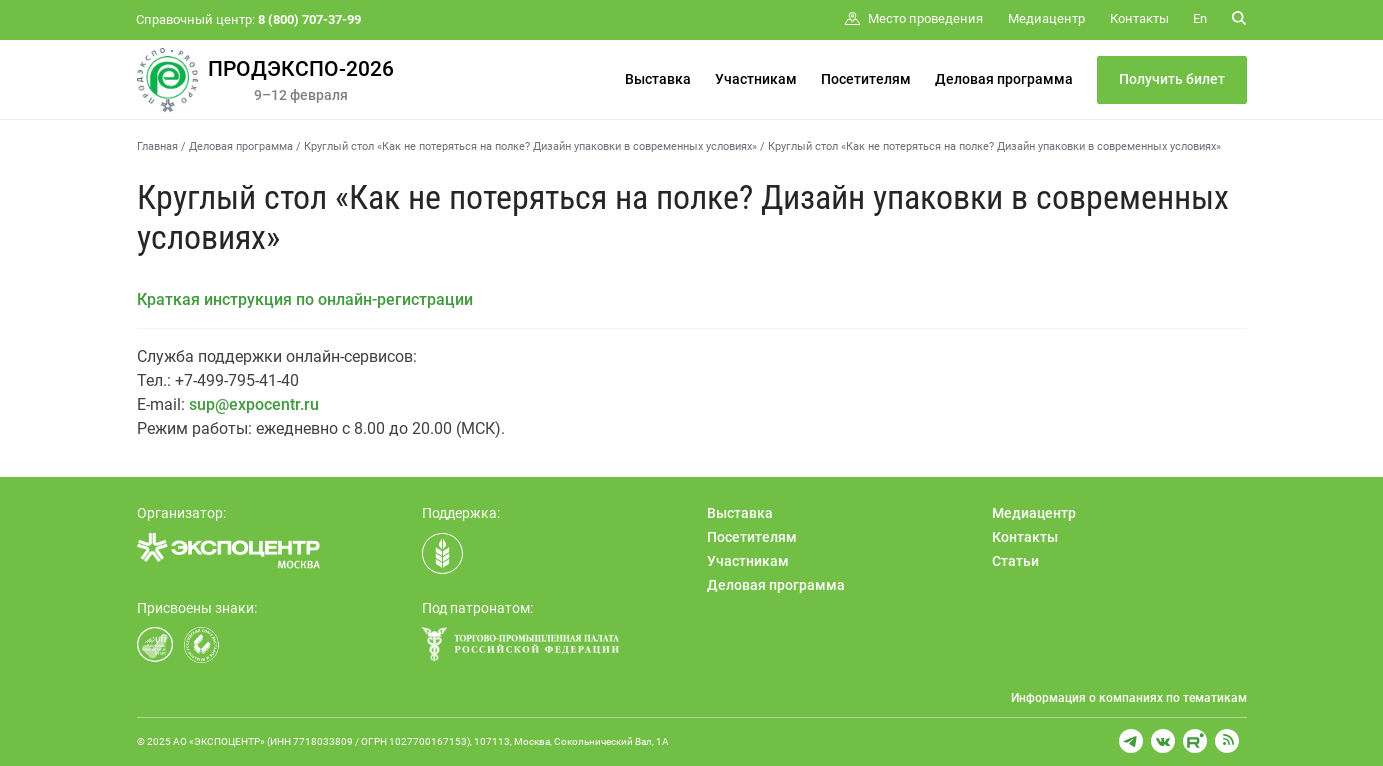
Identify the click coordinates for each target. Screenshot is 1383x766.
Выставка (658, 79)
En (1200, 18)
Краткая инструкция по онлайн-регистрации (305, 299)
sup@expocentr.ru (254, 404)
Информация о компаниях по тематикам (1129, 698)
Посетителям (866, 79)
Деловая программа (1004, 79)
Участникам (756, 79)
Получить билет (1172, 79)
